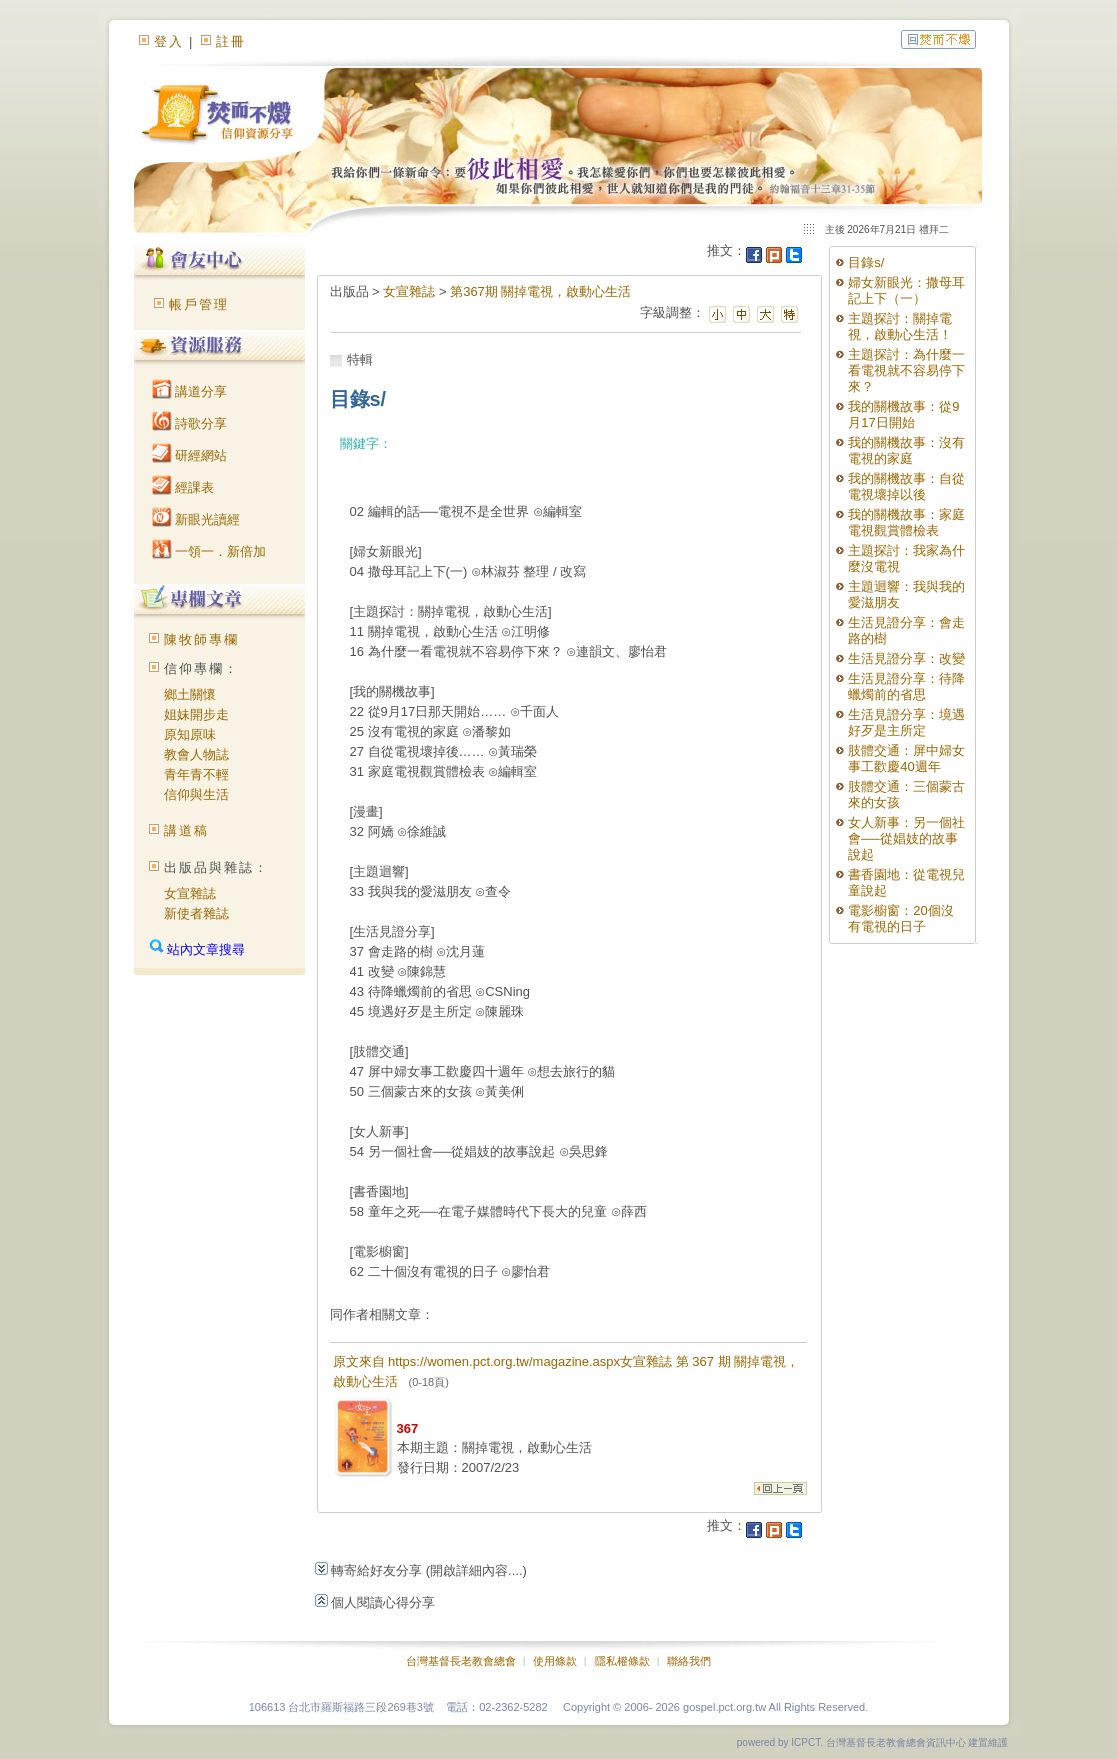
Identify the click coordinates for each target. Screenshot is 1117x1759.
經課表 (183, 487)
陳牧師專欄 (201, 639)
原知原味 (190, 734)
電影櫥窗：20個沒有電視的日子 (900, 918)
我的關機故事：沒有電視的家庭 (906, 450)
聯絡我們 (689, 1661)
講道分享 (190, 391)
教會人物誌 (196, 754)
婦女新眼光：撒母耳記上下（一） (906, 290)
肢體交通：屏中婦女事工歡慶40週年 (906, 758)
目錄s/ (866, 262)
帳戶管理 (199, 304)
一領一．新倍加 (209, 551)
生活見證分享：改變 (906, 658)
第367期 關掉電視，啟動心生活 (540, 291)
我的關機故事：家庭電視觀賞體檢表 (906, 522)
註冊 (231, 41)
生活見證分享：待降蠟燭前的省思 (906, 686)
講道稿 (186, 830)
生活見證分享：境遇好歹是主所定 (906, 722)
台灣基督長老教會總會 (461, 1661)
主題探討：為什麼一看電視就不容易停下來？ (906, 370)
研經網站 (190, 455)
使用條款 (555, 1661)
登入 (169, 41)
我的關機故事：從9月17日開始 (903, 414)
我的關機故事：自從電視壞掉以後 (906, 486)
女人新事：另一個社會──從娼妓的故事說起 (906, 838)
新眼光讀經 (196, 519)
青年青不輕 (196, 774)
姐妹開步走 (196, 714)
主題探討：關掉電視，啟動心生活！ (900, 326)
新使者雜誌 (196, 913)
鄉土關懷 (190, 694)
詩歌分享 (190, 423)
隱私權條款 (622, 1661)
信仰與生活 (196, 794)
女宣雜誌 (190, 893)
